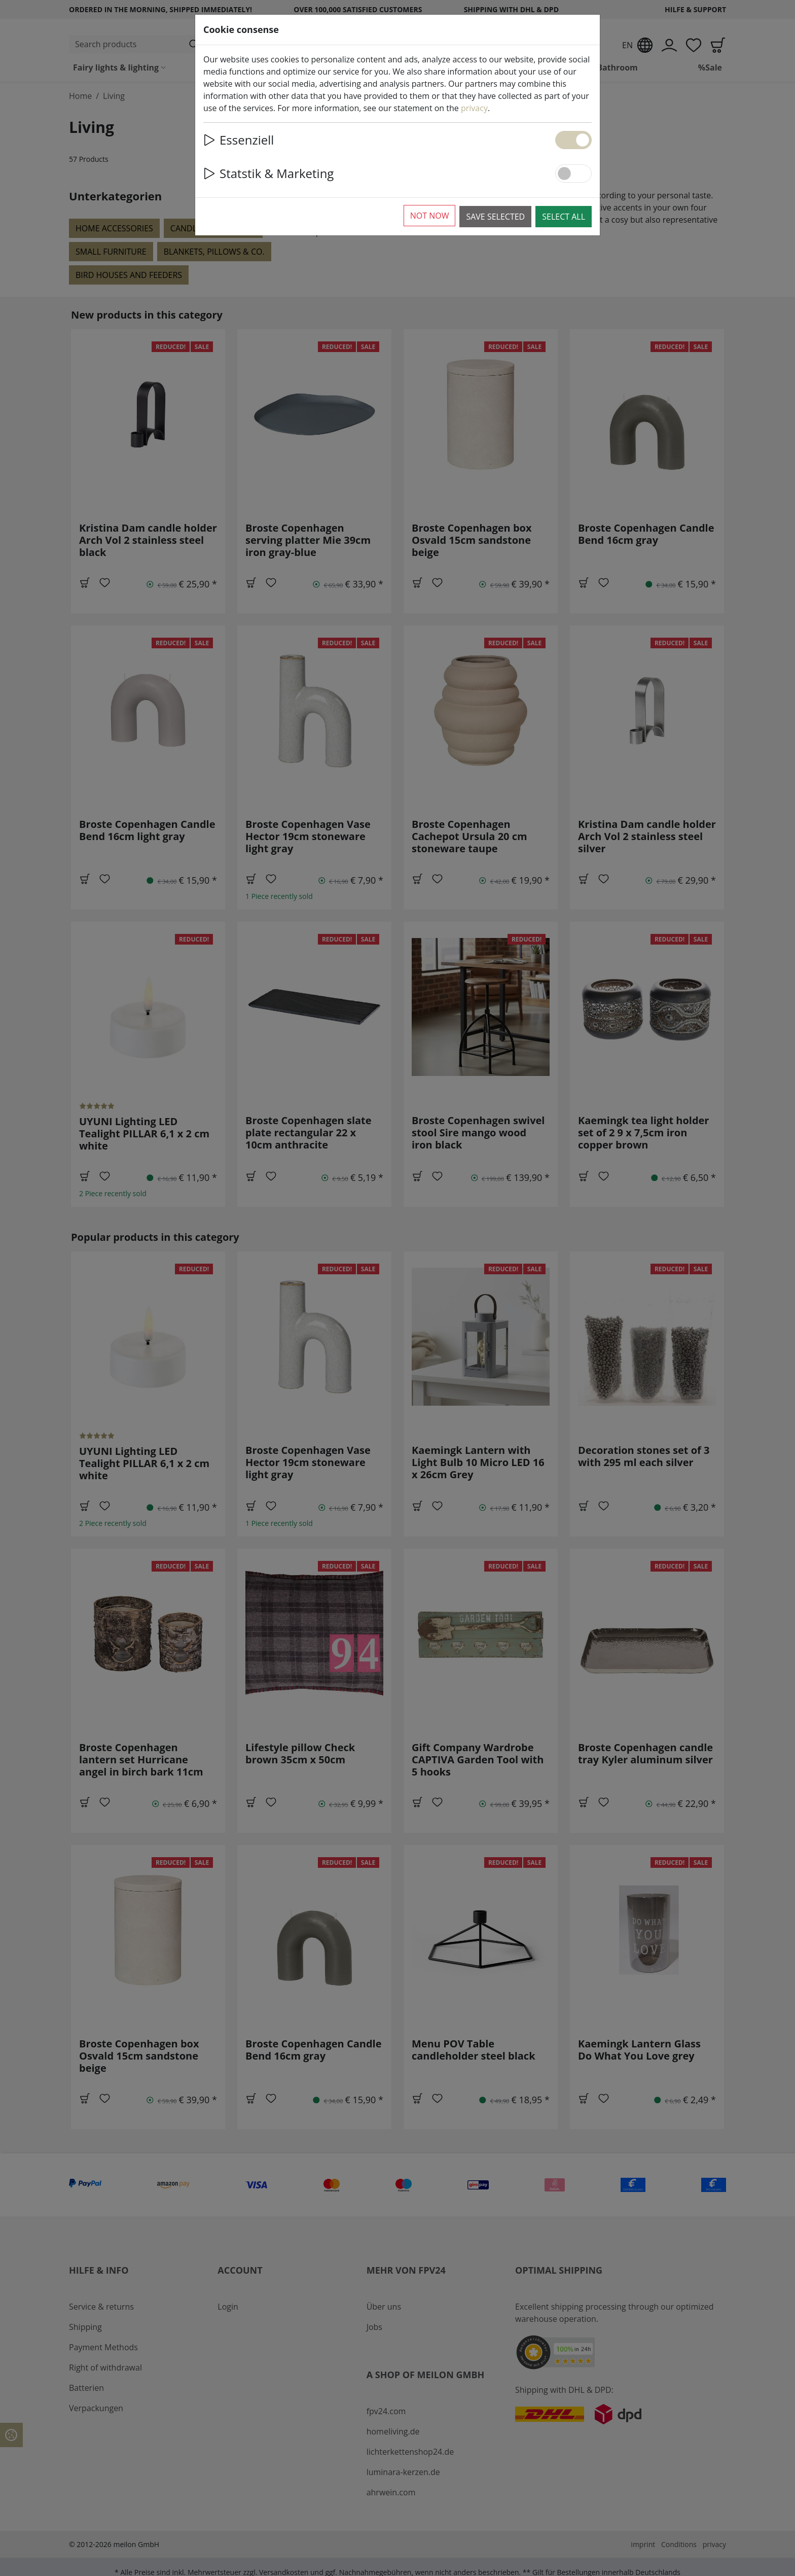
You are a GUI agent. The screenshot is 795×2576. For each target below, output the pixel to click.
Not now (429, 215)
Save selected (495, 216)
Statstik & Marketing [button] (268, 173)
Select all (563, 216)
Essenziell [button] (238, 139)
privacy (474, 108)
